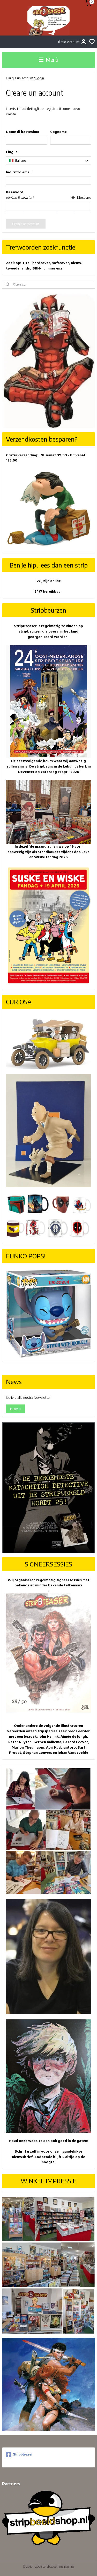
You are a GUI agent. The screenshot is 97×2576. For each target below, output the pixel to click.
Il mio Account (72, 42)
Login (39, 78)
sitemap (64, 2566)
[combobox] (48, 160)
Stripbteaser (19, 2454)
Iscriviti (15, 1409)
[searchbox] (48, 160)
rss (72, 2566)
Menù (48, 59)
